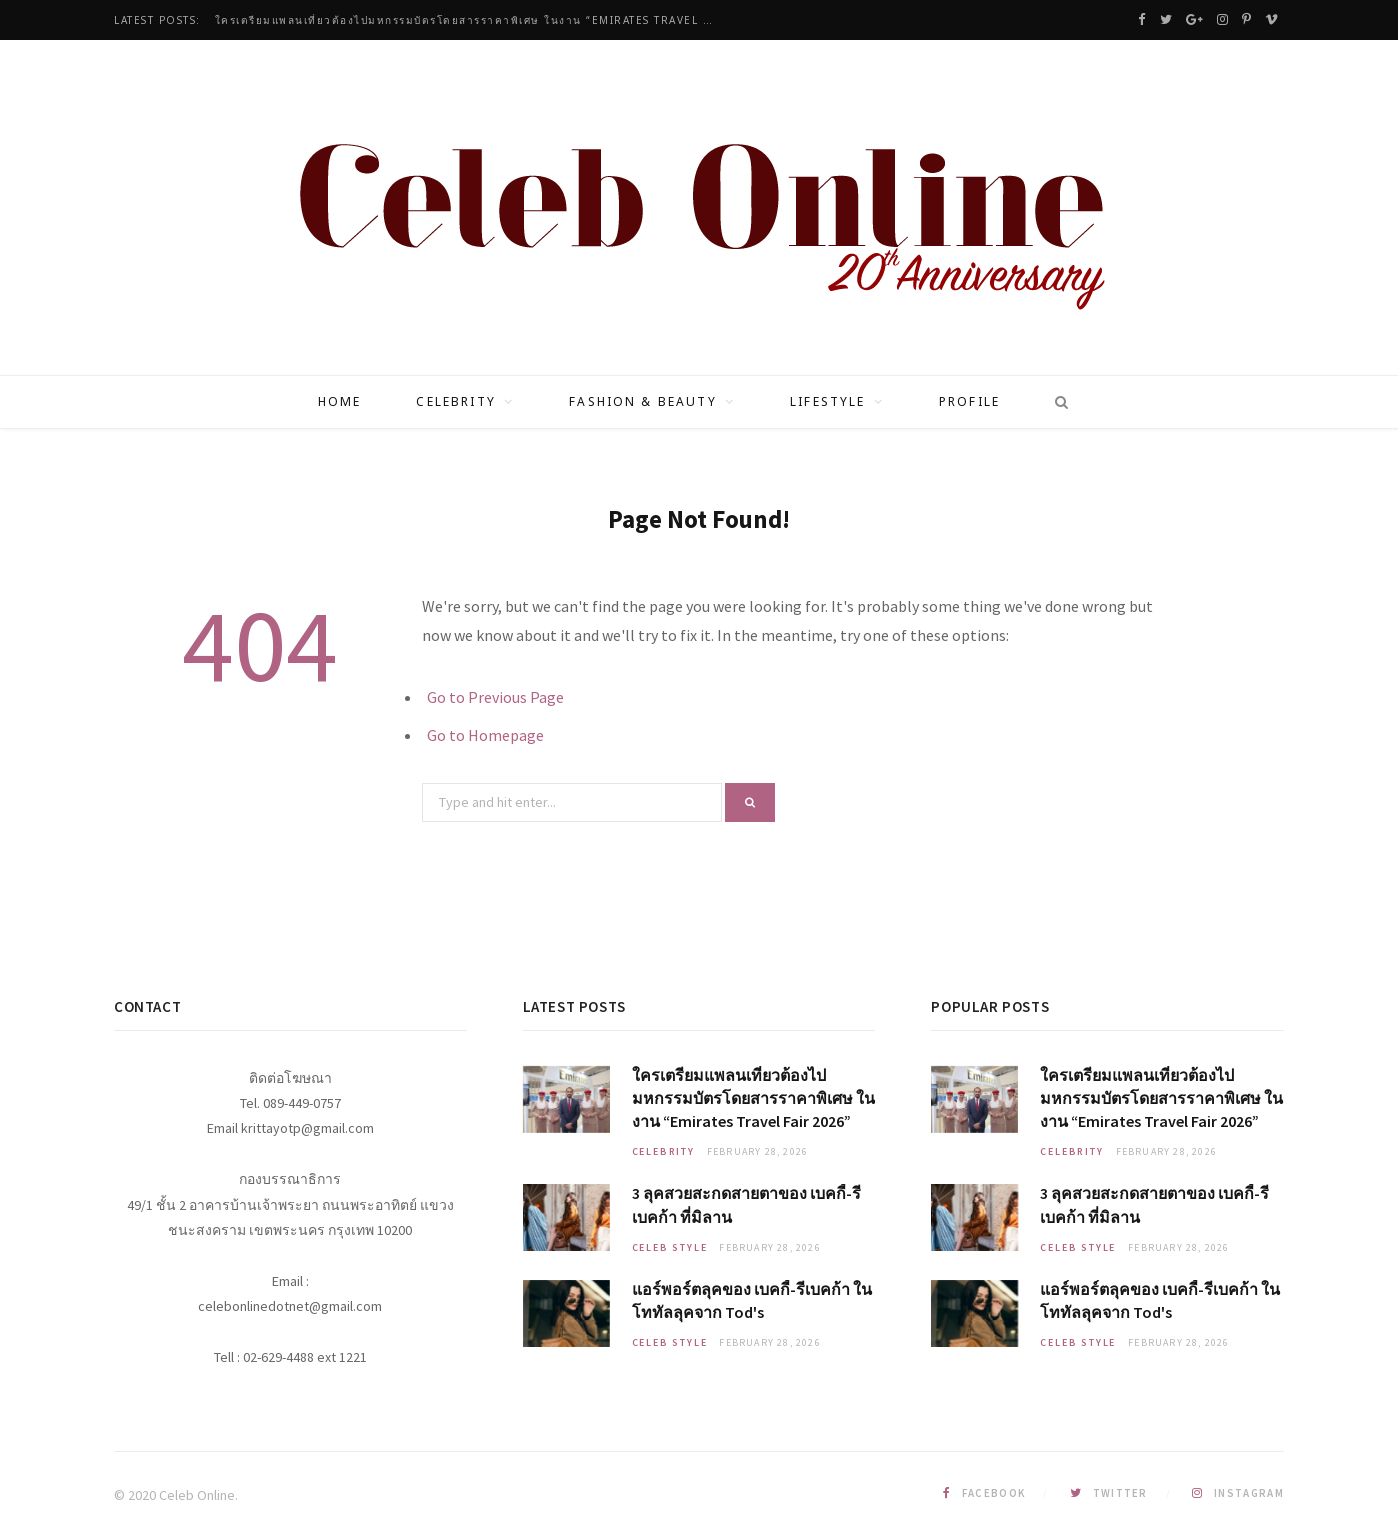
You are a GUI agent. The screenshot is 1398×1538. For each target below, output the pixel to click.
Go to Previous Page (495, 697)
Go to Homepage (485, 735)
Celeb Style (670, 1247)
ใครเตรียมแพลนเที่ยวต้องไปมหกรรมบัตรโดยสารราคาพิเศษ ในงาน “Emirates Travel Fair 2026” (470, 20)
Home (340, 401)
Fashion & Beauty (643, 401)
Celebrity (455, 401)
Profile (969, 401)
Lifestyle (827, 401)
